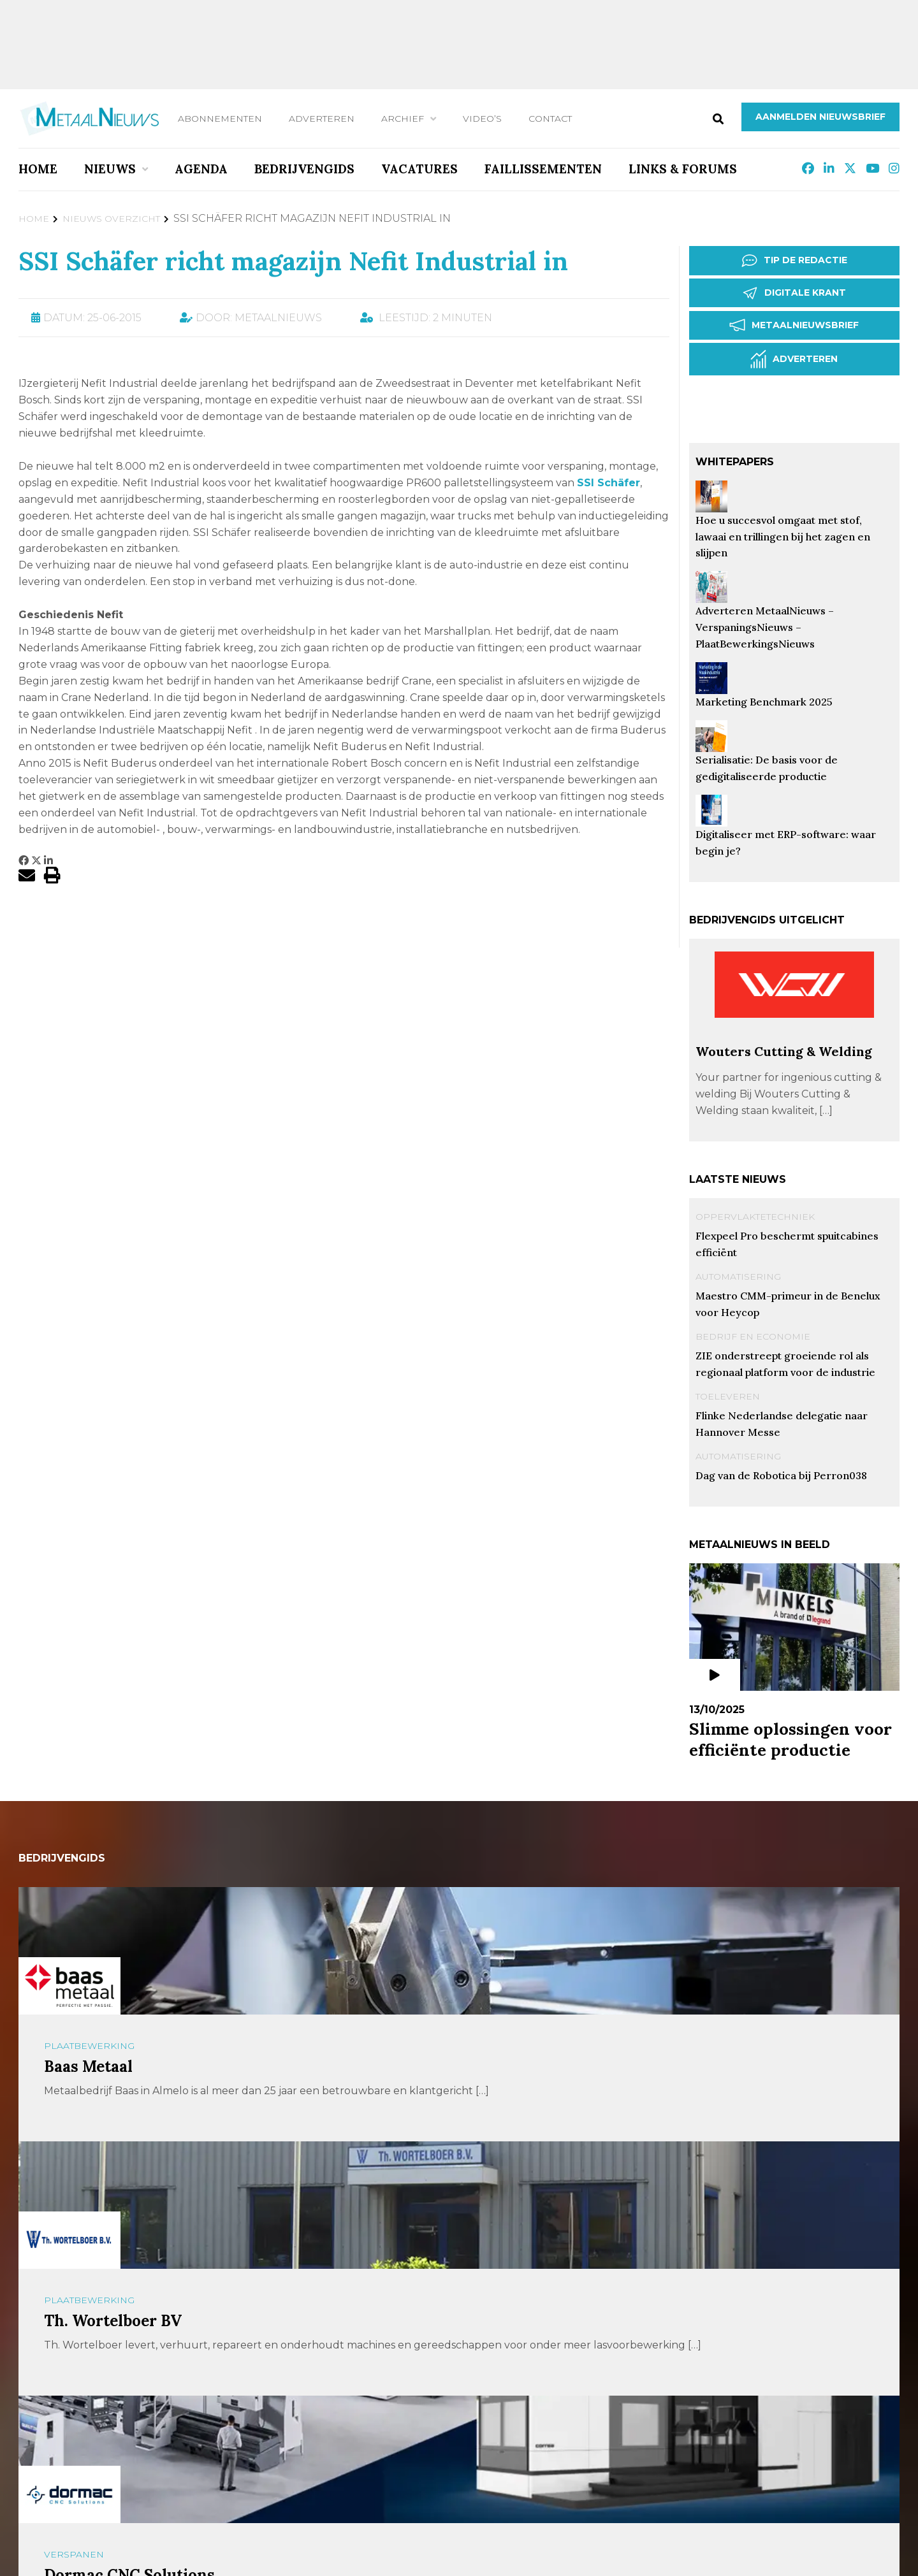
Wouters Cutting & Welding (784, 1051)
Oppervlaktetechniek (755, 1216)
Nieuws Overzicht (111, 218)
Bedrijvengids (304, 169)
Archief (402, 118)
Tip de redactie (794, 260)
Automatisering (738, 1276)
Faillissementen (543, 169)
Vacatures (419, 169)
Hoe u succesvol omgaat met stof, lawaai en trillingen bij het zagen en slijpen (783, 537)
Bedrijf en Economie (753, 1336)
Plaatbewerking (89, 2045)
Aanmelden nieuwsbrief (820, 116)
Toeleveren (728, 1396)
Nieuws (110, 169)
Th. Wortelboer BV (113, 2321)
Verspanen (74, 2554)
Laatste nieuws (737, 1179)
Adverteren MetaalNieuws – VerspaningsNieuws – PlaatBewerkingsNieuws (765, 627)
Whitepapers (735, 462)
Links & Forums (683, 169)
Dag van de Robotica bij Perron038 (781, 1475)
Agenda (201, 169)
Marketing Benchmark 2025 (764, 701)
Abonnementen (220, 118)
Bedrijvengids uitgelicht (767, 920)
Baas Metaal (88, 2066)
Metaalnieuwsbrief (794, 325)
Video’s (482, 118)
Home (37, 169)
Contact (550, 118)
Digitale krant (794, 293)
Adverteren (321, 118)
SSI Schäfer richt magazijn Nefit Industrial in (293, 261)
